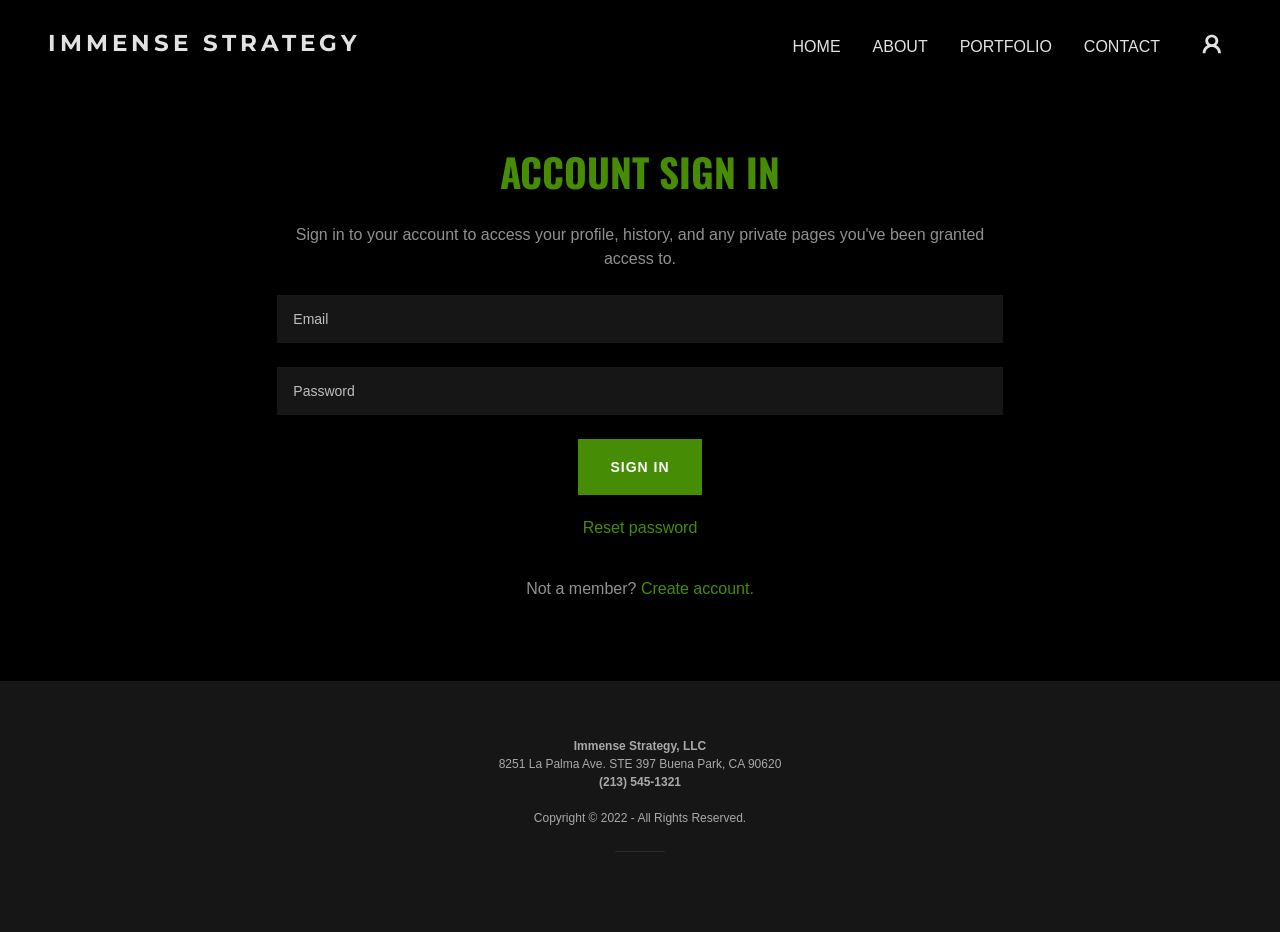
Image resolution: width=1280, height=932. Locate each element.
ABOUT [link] (900, 46)
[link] (214, 45)
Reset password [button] (640, 527)
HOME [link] (817, 46)
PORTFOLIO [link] (1006, 46)
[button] (1212, 44)
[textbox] (639, 319)
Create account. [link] (697, 588)
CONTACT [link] (1122, 46)
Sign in (639, 467)
